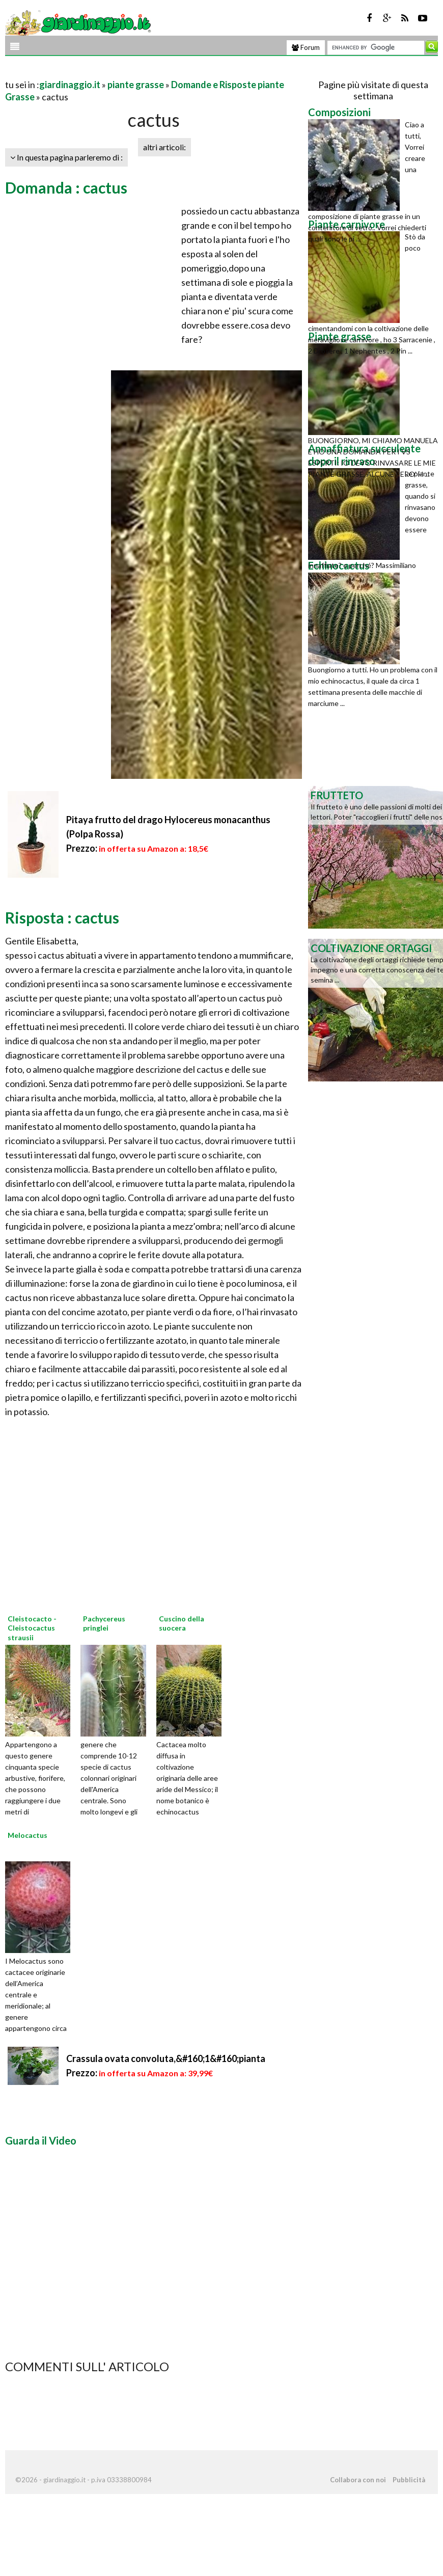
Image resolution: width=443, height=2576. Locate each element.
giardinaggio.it (69, 84)
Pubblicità (409, 2480)
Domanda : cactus (66, 187)
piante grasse (135, 84)
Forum (306, 47)
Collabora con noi (358, 2480)
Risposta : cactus (62, 917)
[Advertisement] (124, 72)
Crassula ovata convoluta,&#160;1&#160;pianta (165, 2058)
